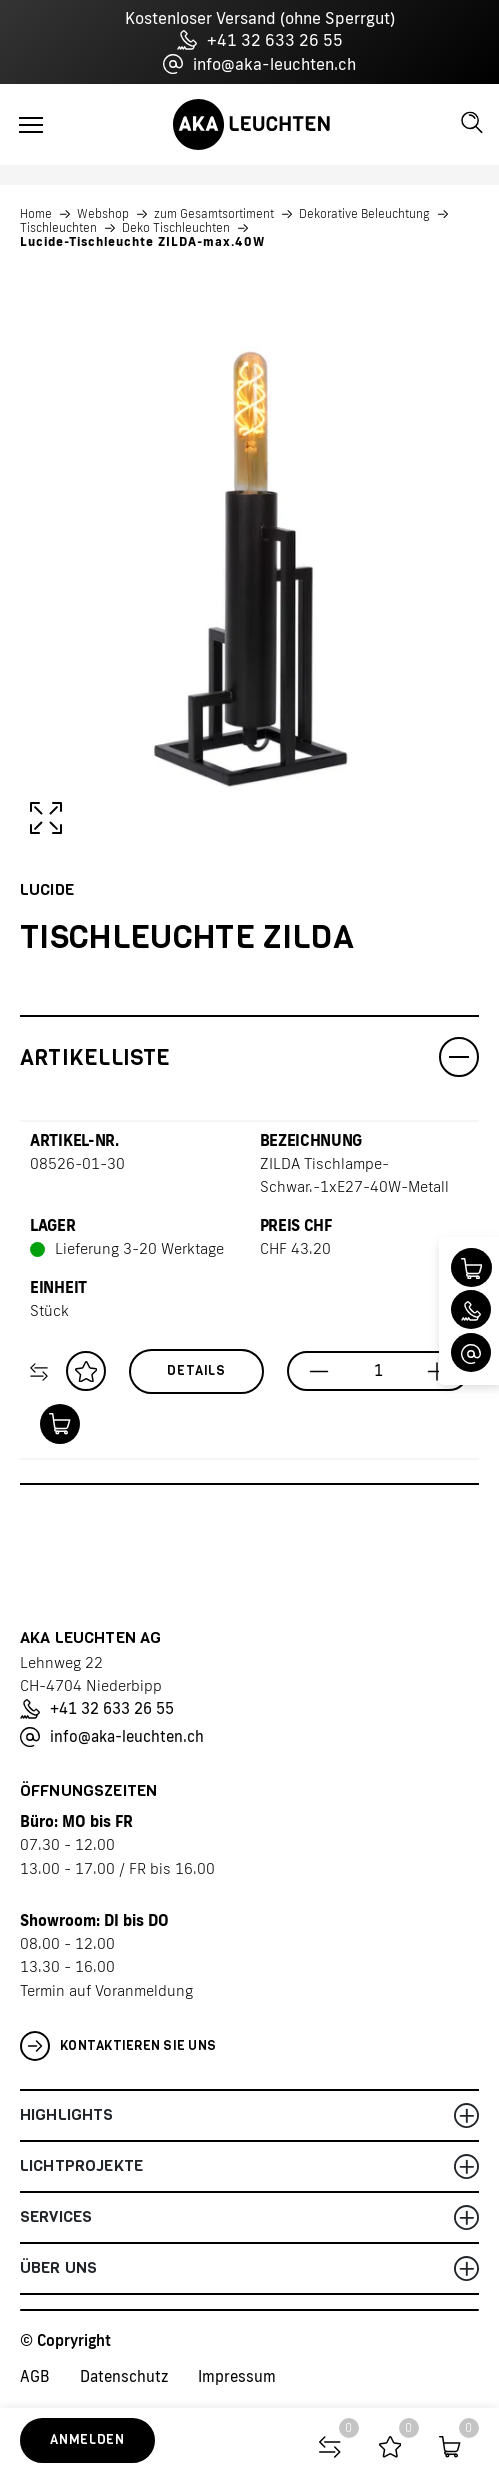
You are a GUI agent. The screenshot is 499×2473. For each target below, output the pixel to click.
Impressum (237, 2376)
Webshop (103, 214)
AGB (35, 2376)
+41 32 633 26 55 (260, 40)
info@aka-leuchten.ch (259, 64)
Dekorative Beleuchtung (364, 214)
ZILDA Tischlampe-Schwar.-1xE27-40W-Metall (354, 1175)
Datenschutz (124, 2376)
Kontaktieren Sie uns (118, 2046)
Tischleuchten (58, 228)
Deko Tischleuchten (176, 228)
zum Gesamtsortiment (214, 214)
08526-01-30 (77, 1163)
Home (36, 214)
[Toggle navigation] (31, 125)
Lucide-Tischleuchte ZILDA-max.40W (142, 242)
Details (196, 1370)
